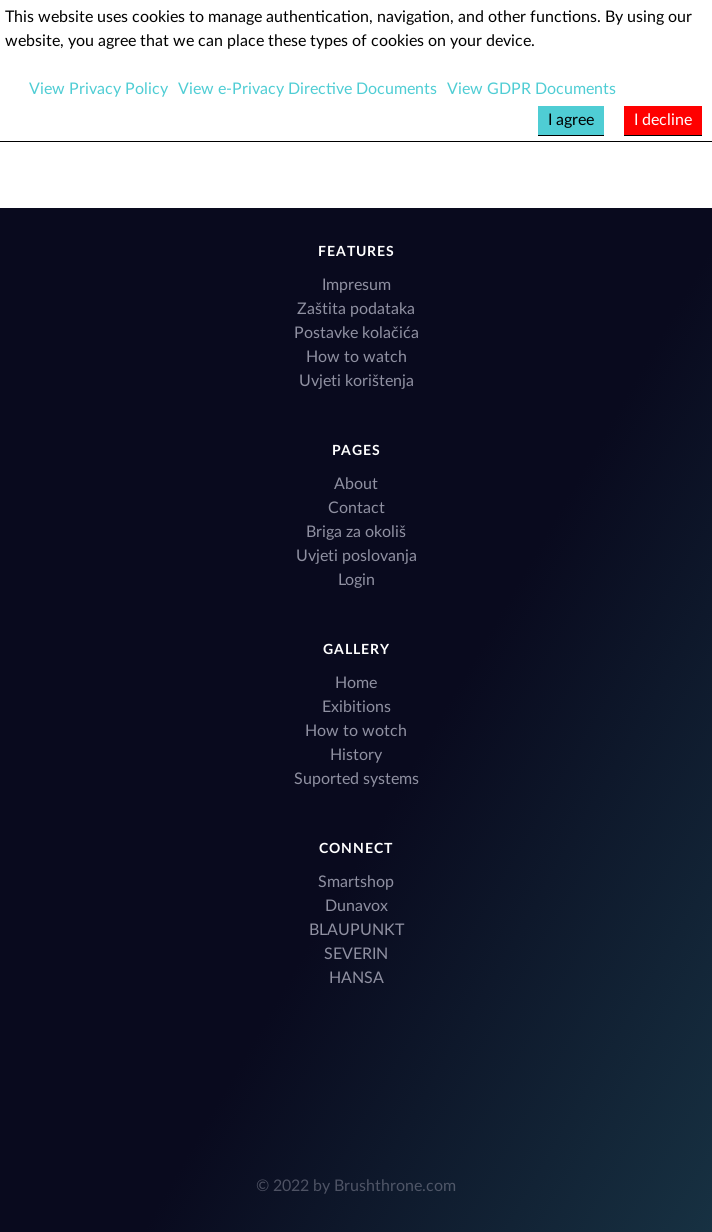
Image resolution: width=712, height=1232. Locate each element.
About (356, 484)
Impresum (356, 285)
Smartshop (356, 882)
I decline (663, 120)
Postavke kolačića (356, 333)
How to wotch (356, 731)
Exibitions (356, 707)
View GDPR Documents (531, 89)
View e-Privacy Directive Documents (307, 89)
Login (356, 580)
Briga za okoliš (356, 532)
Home (356, 683)
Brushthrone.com (395, 1186)
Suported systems (356, 779)
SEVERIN (356, 954)
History (356, 755)
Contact (356, 508)
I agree (571, 120)
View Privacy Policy (98, 89)
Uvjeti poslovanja (356, 556)
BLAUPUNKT (356, 930)
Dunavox (356, 906)
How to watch (356, 357)
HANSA (356, 978)
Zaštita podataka (356, 309)
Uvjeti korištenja (356, 381)
